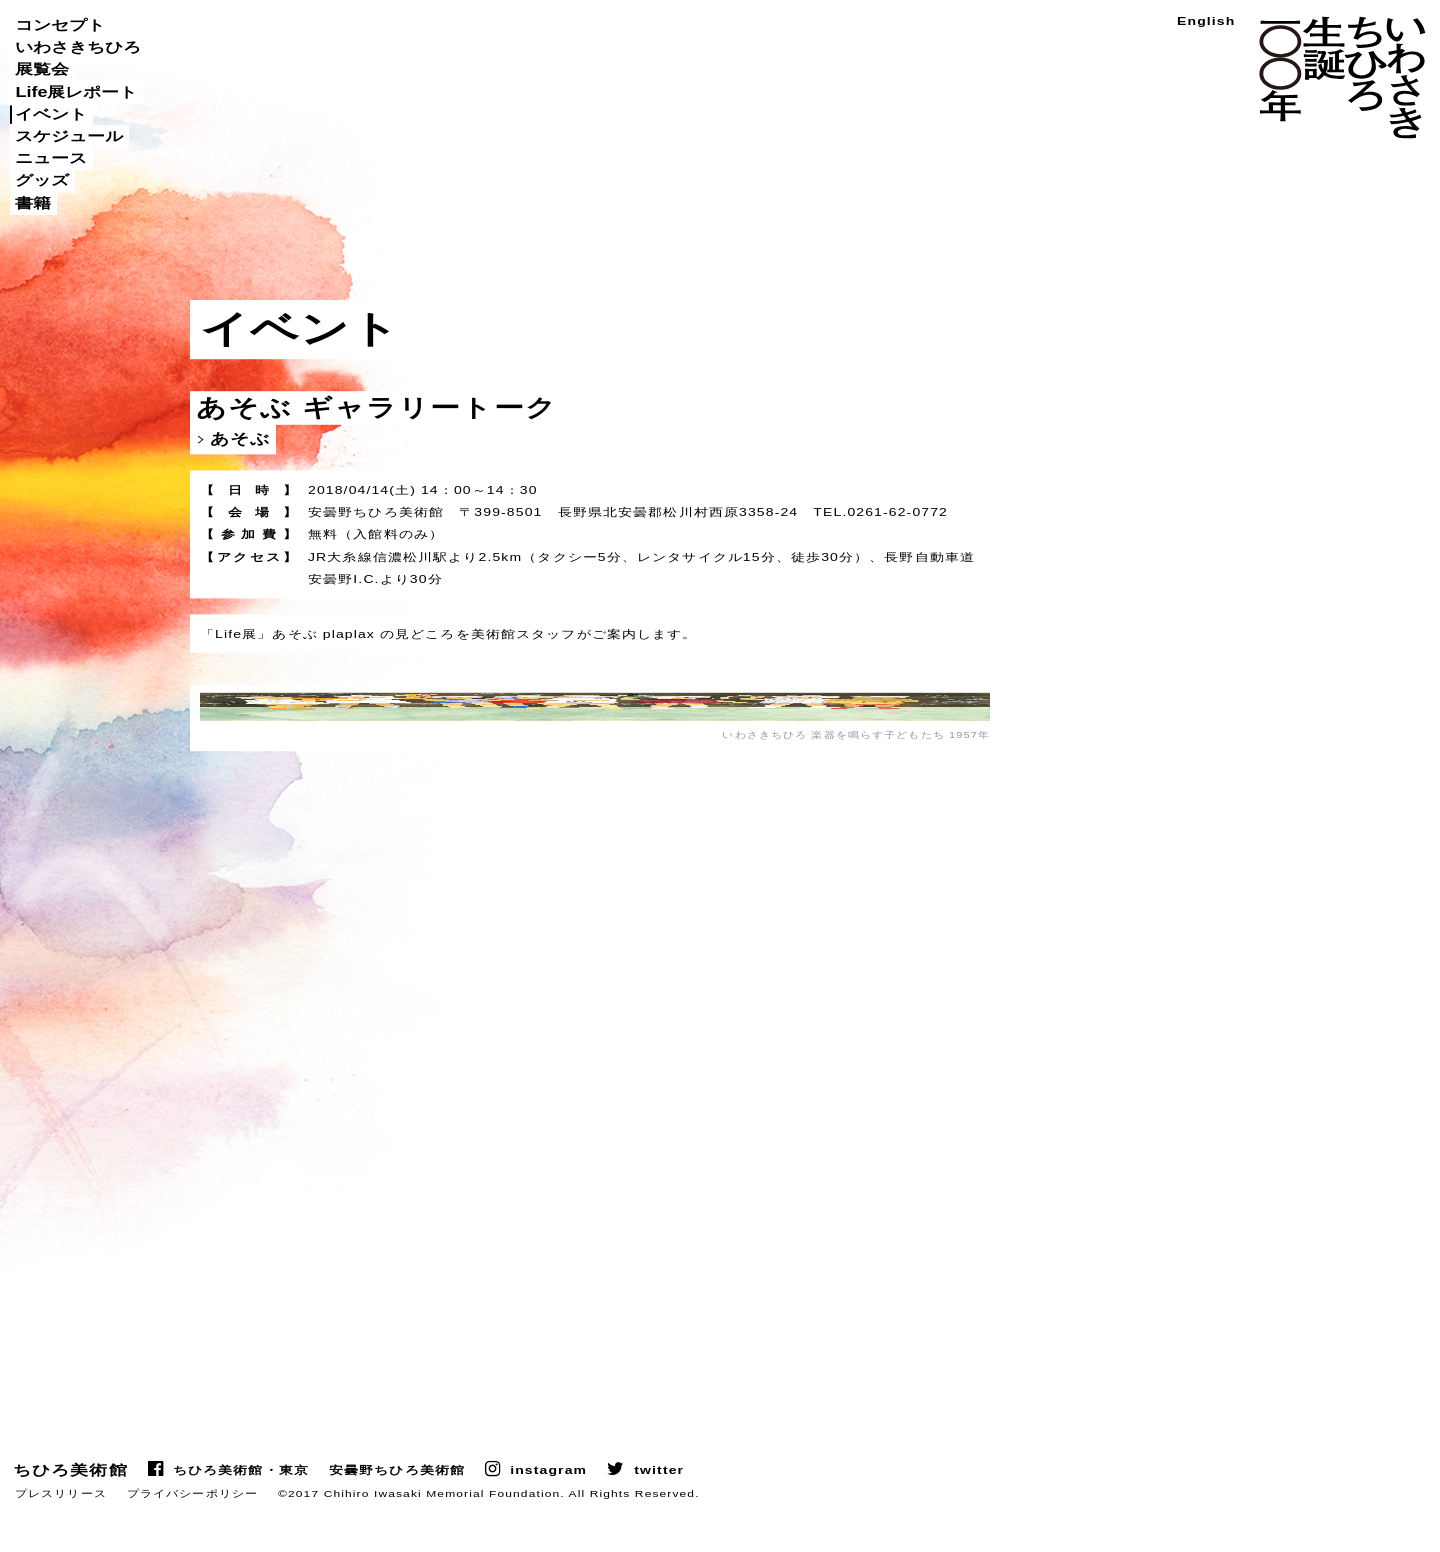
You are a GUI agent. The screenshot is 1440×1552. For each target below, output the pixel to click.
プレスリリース (61, 1521)
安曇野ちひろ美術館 (397, 1498)
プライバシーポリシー (192, 1521)
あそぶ (240, 439)
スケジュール (69, 136)
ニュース (51, 158)
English (1206, 21)
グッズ (42, 181)
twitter (659, 1498)
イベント (51, 114)
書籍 (33, 203)
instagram (548, 1498)
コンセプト (60, 25)
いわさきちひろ (78, 47)
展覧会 (42, 70)
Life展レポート (76, 92)
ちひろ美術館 (70, 1499)
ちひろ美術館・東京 (241, 1498)
